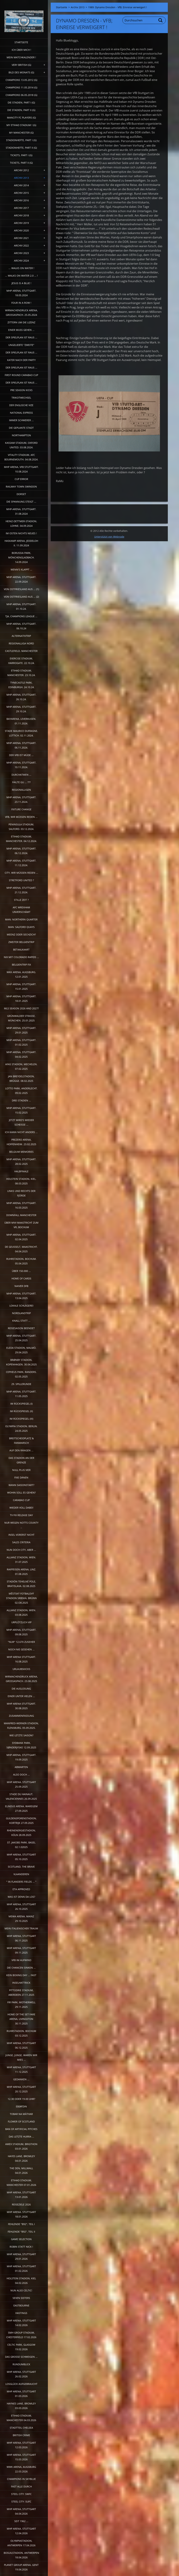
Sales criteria (21, 1542)
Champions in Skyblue (21, 2479)
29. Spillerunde (21, 1384)
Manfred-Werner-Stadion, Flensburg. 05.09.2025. (21, 1725)
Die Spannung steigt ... (21, 501)
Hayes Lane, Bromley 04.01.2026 (21, 2158)
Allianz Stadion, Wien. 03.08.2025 (21, 1612)
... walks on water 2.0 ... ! (21, 275)
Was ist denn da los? (21, 1896)
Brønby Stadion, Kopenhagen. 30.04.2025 (21, 1362)
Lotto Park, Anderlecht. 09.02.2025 (21, 1091)
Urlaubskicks (21, 1669)
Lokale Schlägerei (21, 1305)
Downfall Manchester (21, 1215)
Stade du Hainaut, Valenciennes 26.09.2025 (21, 1796)
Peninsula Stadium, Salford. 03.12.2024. (21, 827)
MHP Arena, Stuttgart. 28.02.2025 (21, 1161)
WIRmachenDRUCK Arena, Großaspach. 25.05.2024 (21, 312)
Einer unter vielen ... (21, 1696)
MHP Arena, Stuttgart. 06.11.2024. (21, 745)
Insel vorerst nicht (21, 1534)
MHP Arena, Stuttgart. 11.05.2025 (21, 1394)
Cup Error (21, 479)
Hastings (21, 2313)
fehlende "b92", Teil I (21, 2224)
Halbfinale (21, 1171)
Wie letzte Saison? (21, 1735)
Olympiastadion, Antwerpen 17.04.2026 (21, 2543)
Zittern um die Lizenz (21, 322)
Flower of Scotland (21, 2121)
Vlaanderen (21, 1874)
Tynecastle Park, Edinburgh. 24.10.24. (21, 685)
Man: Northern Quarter (21, 919)
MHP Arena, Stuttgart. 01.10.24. (21, 606)
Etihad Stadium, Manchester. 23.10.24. (21, 673)
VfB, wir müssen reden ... (21, 817)
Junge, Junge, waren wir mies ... (21, 2057)
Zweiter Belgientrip (21, 942)
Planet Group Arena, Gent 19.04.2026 (21, 2567)
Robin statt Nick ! (21, 2246)
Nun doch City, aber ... (21, 1549)
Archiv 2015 (21, 192)
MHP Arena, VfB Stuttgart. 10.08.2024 (21, 469)
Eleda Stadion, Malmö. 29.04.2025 (21, 1350)
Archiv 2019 (21, 223)
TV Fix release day (21, 1515)
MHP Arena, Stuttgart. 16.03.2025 (21, 1205)
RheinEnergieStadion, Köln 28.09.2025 (21, 1833)
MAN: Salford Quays (21, 927)
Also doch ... (21, 1774)
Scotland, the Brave (21, 1866)
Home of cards (21, 1278)
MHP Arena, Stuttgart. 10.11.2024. (21, 765)
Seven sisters (21, 2298)
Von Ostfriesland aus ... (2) (21, 596)
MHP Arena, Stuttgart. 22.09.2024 (21, 579)
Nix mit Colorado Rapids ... (21, 957)
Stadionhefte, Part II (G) (21, 147)
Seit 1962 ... (21, 2521)
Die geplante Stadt (21, 427)
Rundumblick (21, 2364)
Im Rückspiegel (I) (21, 1403)
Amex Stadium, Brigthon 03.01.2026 (21, 2146)
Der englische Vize (21, 405)
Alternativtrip (21, 636)
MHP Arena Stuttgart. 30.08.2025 (21, 1706)
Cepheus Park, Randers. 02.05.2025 (21, 1374)
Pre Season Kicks (21, 390)
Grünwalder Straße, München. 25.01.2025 (21, 1018)
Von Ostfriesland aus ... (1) (21, 589)
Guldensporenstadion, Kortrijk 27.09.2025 (21, 1821)
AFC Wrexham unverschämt (21, 910)
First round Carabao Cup (21, 375)
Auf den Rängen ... (21, 1450)
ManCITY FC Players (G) (21, 117)
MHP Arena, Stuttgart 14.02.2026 (21, 2323)
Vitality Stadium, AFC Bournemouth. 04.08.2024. (21, 457)
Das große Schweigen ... (21, 2356)
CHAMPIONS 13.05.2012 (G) (21, 80)
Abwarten (21, 1767)
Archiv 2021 (21, 238)
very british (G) (21, 65)
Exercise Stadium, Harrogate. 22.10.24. (21, 661)
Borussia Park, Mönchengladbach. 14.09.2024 (21, 557)
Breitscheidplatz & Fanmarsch (21, 1440)
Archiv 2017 (21, 208)
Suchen (160, 20)
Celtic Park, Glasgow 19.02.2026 (21, 2347)
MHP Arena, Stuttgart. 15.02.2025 (21, 1110)
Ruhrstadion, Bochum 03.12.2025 (21, 2033)
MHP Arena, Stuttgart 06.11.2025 (21, 1938)
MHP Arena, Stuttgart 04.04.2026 (21, 2511)
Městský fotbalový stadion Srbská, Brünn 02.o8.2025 (21, 1598)
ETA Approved (21, 1889)
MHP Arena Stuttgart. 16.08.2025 (21, 1659)
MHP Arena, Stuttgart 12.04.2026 (21, 2531)
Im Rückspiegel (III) (21, 1418)
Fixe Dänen (21, 1477)
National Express (21, 412)
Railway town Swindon (21, 486)
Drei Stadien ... (21, 1100)
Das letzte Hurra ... (21, 2136)
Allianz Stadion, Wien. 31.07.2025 (21, 1560)
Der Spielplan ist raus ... (21, 337)
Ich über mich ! (21, 49)
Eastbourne (21, 2305)
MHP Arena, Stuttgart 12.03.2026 (21, 2445)
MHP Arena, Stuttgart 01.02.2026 (21, 2268)
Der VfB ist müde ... (21, 755)
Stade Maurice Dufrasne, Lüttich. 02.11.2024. (21, 733)
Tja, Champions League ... (21, 616)
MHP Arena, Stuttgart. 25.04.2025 (21, 1338)
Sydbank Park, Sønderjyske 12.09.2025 (21, 1745)
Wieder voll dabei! (21, 1507)
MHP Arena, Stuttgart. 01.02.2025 (21, 1042)
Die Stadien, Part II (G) (21, 110)
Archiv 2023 (21, 253)
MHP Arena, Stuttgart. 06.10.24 (21, 626)
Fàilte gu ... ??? (21, 782)
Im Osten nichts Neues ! (21, 533)
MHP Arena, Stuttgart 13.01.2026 (21, 2195)
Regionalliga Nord (21, 643)
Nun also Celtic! (21, 2290)
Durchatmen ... (21, 774)
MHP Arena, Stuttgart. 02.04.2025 (21, 1237)
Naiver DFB (21, 1286)
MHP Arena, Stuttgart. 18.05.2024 (21, 293)
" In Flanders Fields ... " (21, 1881)
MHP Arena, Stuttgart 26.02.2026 (21, 2374)
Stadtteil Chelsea (21, 2427)
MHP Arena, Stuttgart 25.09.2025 (21, 1784)
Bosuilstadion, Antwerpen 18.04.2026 (21, 2555)
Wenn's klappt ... (21, 569)
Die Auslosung (21, 1688)
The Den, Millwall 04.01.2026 (21, 2170)
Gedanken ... (21, 2079)
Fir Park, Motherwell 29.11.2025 (21, 2004)
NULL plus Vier (21, 1470)
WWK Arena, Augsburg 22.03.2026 (21, 2469)
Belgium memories (21, 1151)
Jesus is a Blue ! (21, 283)
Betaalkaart (21, 949)
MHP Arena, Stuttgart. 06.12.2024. (21, 851)
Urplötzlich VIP (21, 1622)
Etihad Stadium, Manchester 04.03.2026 (21, 2418)
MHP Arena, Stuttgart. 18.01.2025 (21, 998)
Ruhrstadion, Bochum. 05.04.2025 (21, 1261)
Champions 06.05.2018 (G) (21, 95)
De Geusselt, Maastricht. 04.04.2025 (21, 1249)
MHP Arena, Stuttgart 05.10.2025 (21, 1857)
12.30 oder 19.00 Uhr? (21, 2099)
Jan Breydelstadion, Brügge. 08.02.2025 (21, 1078)
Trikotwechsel (21, 397)
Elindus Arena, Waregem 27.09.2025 (21, 1808)
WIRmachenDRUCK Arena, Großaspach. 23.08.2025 (21, 1679)
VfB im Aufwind (21, 1960)
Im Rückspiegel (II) (21, 1411)
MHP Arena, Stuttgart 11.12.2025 (21, 2069)
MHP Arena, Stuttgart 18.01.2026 (21, 2214)
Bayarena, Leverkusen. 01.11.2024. (21, 721)
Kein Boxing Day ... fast (21, 1975)
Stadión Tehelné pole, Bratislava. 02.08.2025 (21, 1584)
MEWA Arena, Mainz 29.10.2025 (21, 1919)
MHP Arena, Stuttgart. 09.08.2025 (21, 1632)
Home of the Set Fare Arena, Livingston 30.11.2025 (21, 2019)
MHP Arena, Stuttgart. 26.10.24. (21, 697)
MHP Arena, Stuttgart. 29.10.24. (21, 709)
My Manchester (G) (21, 132)
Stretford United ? (21, 880)
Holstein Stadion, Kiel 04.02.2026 (21, 2281)
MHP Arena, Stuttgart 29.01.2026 (21, 2256)
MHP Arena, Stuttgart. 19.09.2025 (21, 1757)
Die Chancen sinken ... (21, 1967)
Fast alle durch (21, 2486)
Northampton (21, 435)
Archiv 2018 (21, 215)
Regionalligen (21, 789)
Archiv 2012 (21, 170)
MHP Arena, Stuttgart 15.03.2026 (21, 2457)
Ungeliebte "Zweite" (21, 345)
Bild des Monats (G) (21, 72)
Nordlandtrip (21, 1313)
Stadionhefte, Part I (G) (21, 140)
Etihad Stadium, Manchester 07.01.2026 (21, 2183)
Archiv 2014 (21, 185)
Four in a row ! (21, 302)
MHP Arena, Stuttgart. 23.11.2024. (21, 799)
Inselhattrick (21, 1982)
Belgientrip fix (21, 964)
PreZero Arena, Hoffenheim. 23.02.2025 (21, 1142)
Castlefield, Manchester (21, 651)
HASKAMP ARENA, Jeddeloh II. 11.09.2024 (21, 543)
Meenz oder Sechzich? (21, 934)
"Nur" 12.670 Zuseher (21, 1642)
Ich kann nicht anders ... (21, 1132)
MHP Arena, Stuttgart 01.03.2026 (21, 2394)
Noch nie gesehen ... (21, 1649)
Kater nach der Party (21, 360)
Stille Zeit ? (21, 899)
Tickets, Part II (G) (21, 162)
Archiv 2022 (21, 245)
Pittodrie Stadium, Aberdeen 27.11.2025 (21, 1992)
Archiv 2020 (21, 230)
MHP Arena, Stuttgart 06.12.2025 (21, 2045)
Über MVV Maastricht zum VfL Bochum (21, 1225)
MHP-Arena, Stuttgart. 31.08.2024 (21, 511)
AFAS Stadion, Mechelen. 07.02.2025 (21, 1066)
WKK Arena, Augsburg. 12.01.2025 (21, 974)
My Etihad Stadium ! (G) (21, 125)
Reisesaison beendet (21, 1328)
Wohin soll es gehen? (21, 1492)
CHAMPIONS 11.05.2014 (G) (21, 87)
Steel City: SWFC (21, 2494)
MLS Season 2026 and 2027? (21, 1008)
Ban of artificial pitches (21, 2129)
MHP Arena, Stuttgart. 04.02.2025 (21, 1054)
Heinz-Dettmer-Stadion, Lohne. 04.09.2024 (21, 523)
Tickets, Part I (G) (21, 155)
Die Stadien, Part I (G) (21, 102)
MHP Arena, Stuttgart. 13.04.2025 (21, 1296)
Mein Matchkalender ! (21, 57)
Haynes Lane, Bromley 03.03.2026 (21, 2406)
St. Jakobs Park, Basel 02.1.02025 (21, 1845)
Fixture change (21, 809)
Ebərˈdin (21, 2106)
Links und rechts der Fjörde (21, 1193)
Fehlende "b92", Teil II (21, 2231)
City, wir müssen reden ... (21, 872)
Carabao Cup (21, 1500)
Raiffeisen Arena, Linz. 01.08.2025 (21, 1572)
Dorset (21, 494)
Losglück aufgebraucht (21, 2384)
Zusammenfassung (21, 1715)
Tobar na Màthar (21, 2114)
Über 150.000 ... (21, 1271)
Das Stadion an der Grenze (21, 1460)
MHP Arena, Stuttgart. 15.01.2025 (21, 986)
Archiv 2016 (21, 200)
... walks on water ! (21, 268)
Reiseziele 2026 (21, 2204)
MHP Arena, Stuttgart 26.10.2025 (21, 1906)
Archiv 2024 (21, 260)
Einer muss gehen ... (21, 330)
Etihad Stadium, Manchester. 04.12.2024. (21, 839)
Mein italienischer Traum (21, 1928)
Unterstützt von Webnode (109, 536)
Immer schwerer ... (21, 420)
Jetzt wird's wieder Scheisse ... (21, 1122)
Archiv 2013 (21, 177)
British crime (21, 2435)
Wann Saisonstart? (21, 1485)
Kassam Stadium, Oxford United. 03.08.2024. (21, 445)
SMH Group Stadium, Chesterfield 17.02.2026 (21, 2335)
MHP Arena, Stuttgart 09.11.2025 (21, 1950)
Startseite (21, 42)
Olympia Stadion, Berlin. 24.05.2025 (21, 1428)
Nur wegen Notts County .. (21, 1525)
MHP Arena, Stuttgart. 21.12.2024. (21, 890)
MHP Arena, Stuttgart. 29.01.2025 (21, 1030)
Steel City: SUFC (21, 2501)
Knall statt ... (21, 1320)
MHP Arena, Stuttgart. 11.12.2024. (21, 863)
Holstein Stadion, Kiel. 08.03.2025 (21, 1181)
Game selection (21, 2239)
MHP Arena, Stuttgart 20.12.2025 (21, 2089)
